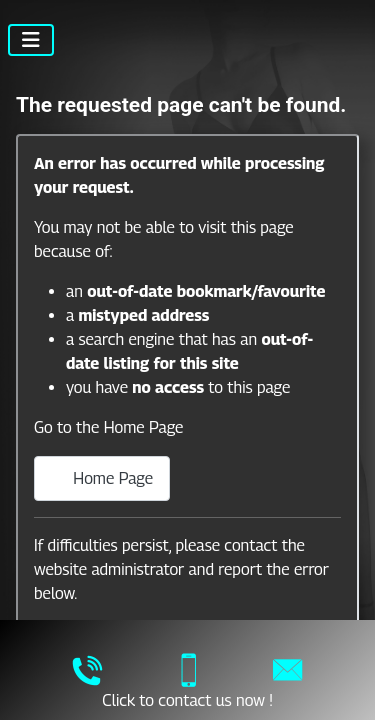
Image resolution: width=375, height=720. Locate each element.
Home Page (102, 478)
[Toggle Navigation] (31, 40)
